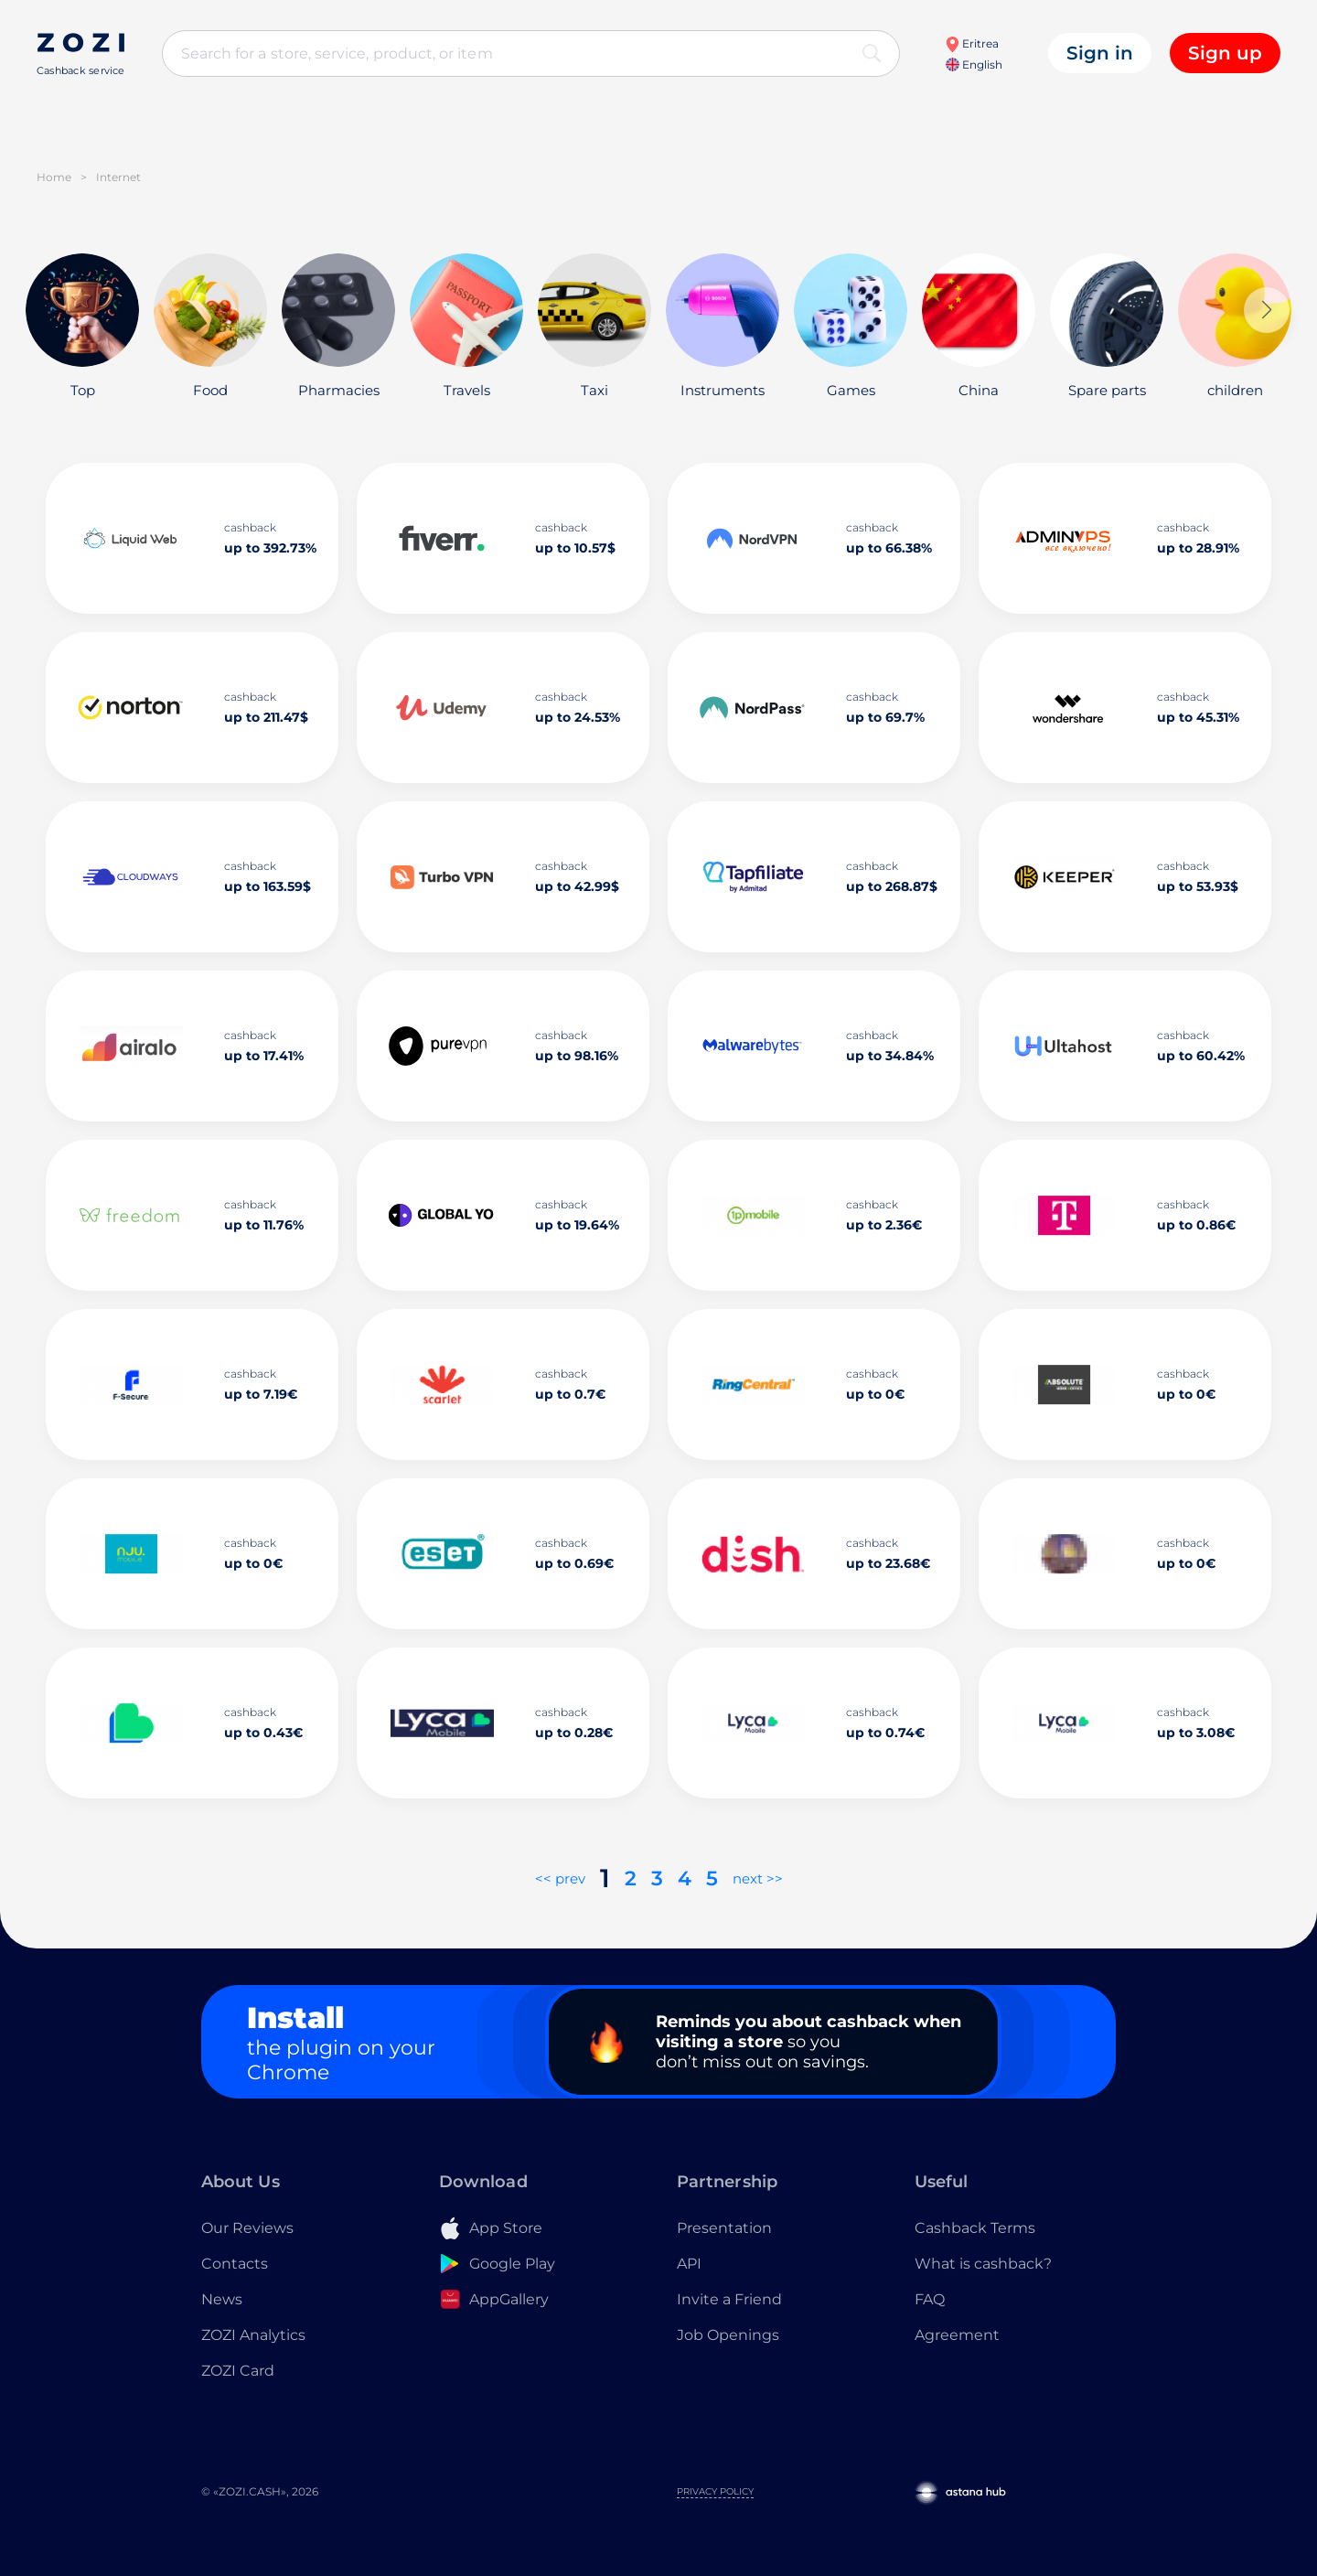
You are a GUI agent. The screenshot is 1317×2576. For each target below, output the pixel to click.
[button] (1267, 310)
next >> (758, 1878)
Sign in (1099, 53)
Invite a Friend (729, 2299)
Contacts (234, 2263)
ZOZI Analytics (253, 2335)
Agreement (957, 2335)
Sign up (1225, 53)
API (689, 2263)
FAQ (930, 2299)
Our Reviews (247, 2228)
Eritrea (972, 43)
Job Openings (728, 2335)
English (974, 64)
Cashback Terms (975, 2228)
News (221, 2299)
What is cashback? (983, 2263)
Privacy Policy (715, 2491)
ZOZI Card (237, 2370)
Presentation (724, 2228)
